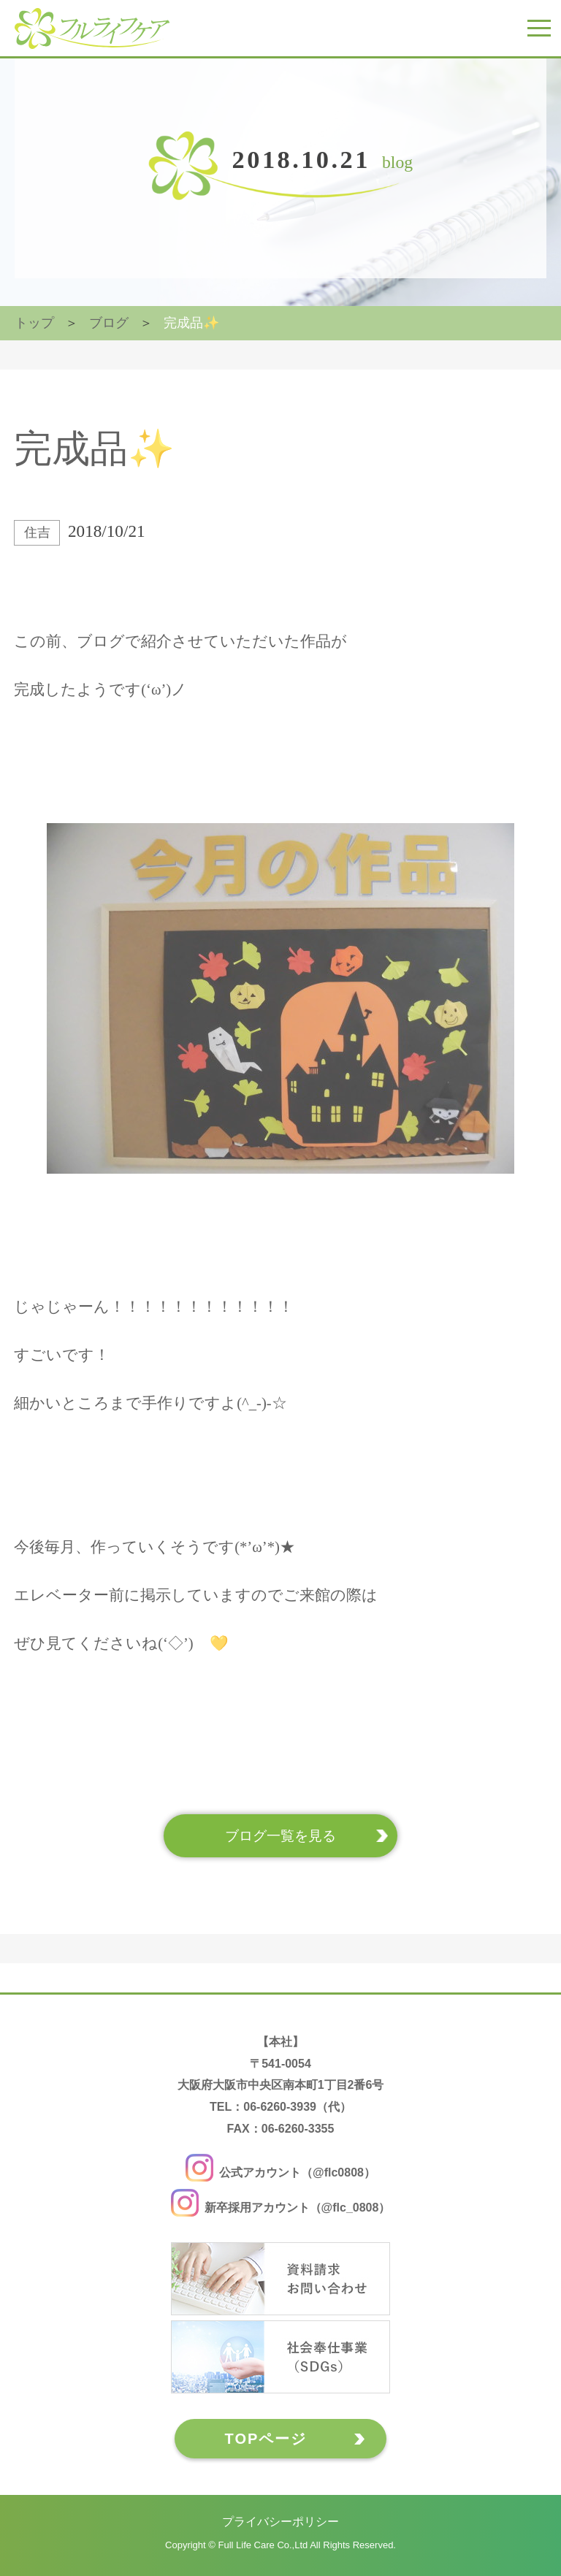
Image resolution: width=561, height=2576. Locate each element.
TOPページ (266, 2439)
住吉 (37, 532)
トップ (34, 323)
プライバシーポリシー (280, 2521)
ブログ (109, 323)
